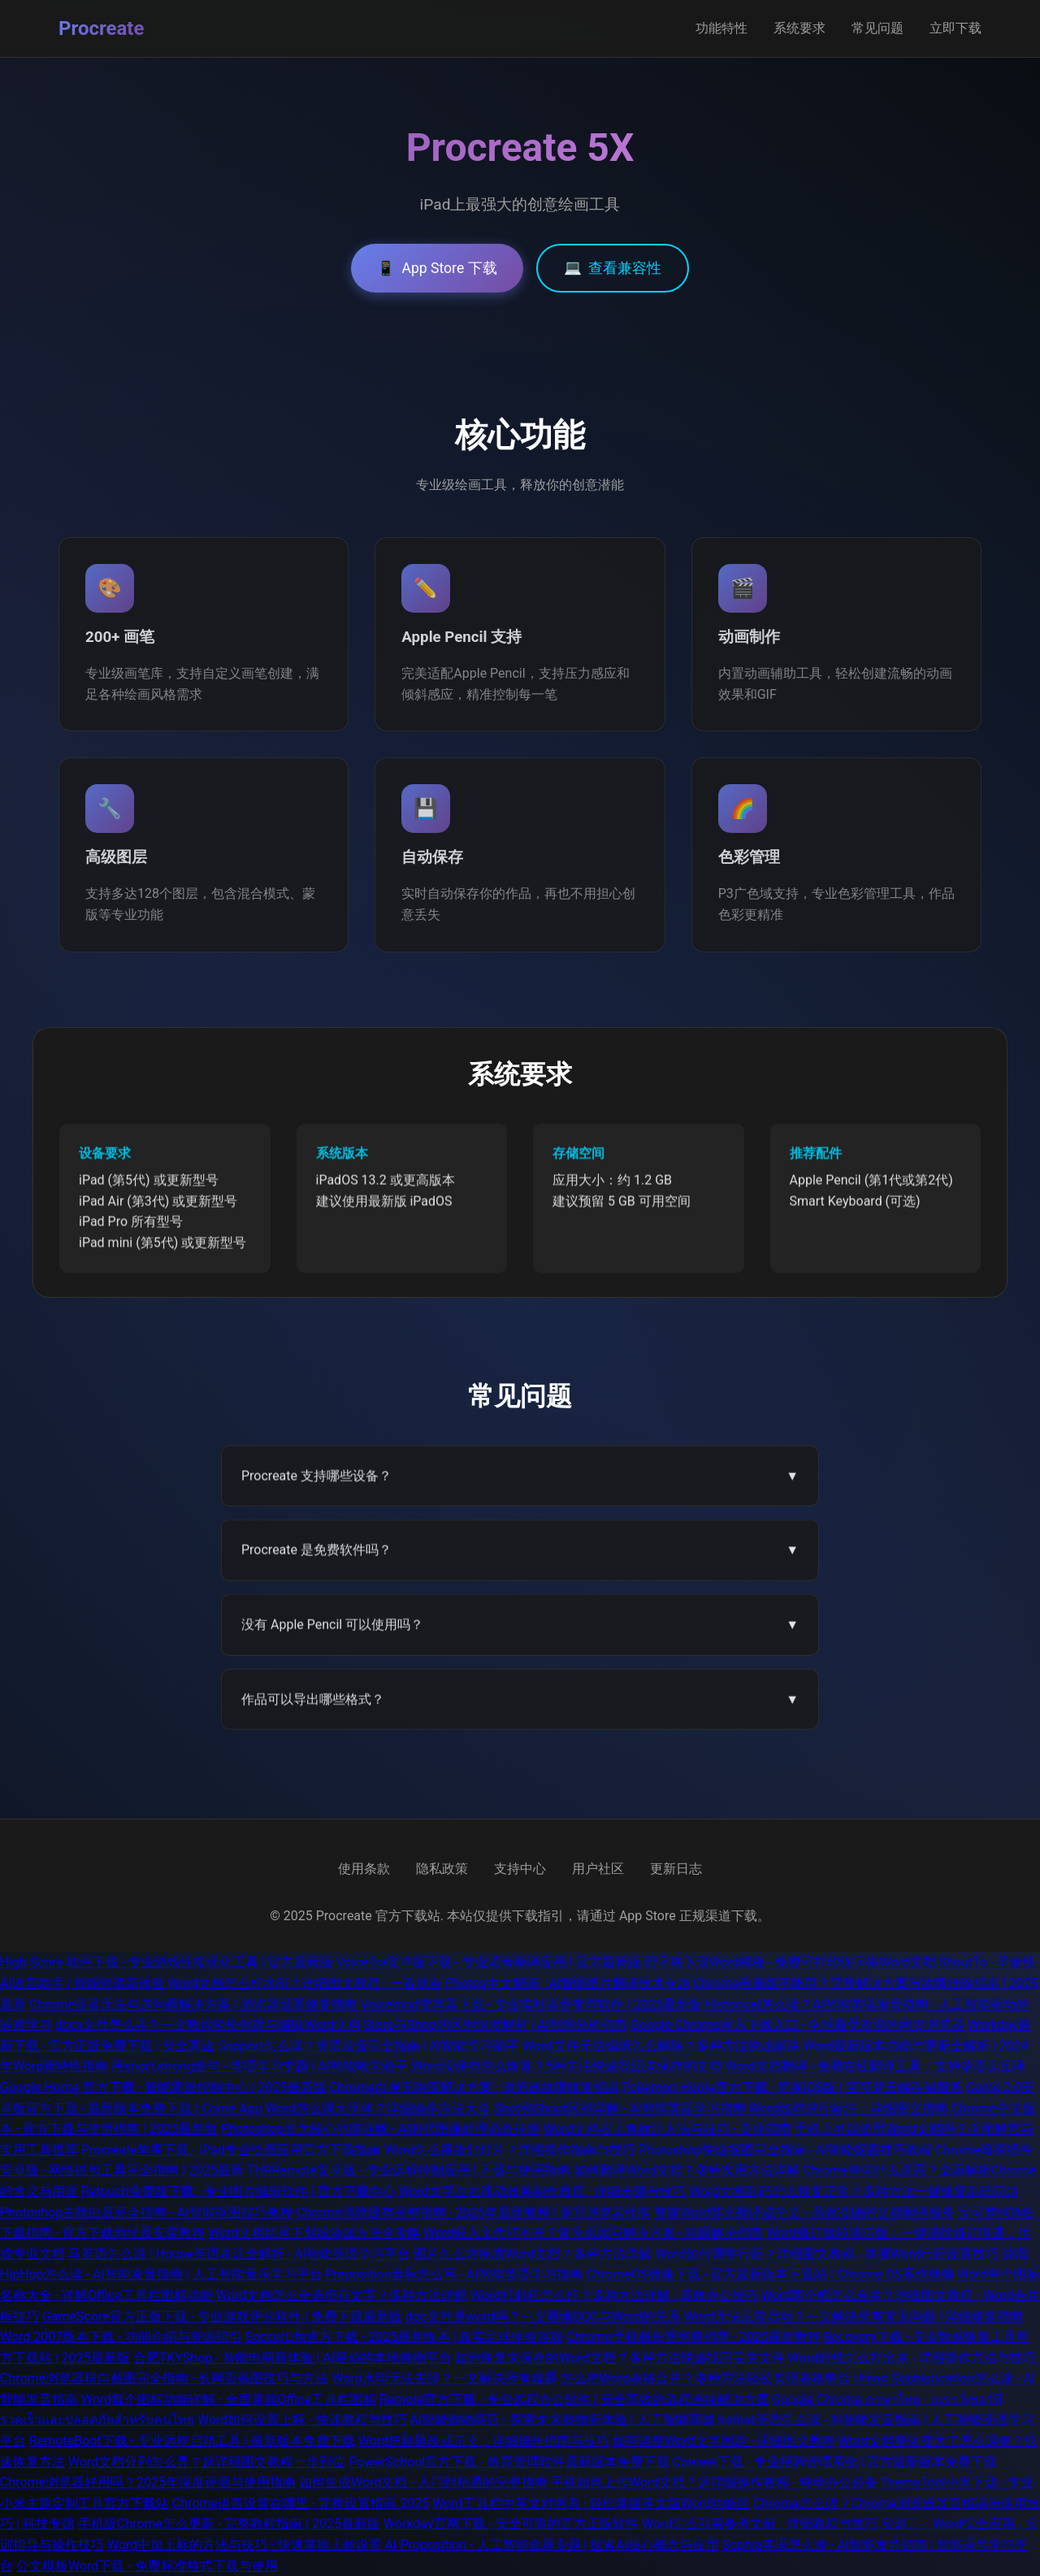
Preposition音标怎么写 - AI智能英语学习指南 (454, 2274)
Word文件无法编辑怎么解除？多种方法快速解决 (661, 2045)
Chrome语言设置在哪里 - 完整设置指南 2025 (300, 2503)
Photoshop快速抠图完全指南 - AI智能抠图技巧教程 (785, 2150)
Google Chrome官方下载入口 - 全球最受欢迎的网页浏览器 (797, 2024)
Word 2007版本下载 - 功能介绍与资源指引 (121, 2336)
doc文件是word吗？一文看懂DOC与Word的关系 (543, 2316)
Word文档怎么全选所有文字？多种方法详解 (341, 2295)
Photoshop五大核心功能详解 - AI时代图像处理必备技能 (380, 2128)
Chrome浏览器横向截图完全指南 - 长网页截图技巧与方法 (164, 2378)
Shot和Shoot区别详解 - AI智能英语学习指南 (620, 2108)
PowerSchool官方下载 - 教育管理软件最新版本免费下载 (509, 2462)
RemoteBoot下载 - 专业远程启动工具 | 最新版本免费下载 (192, 2440)
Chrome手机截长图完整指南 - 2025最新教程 (693, 2336)
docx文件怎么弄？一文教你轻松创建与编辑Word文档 (208, 2024)
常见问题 (878, 28)
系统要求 (800, 28)
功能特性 (722, 28)
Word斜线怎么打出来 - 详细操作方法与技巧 (912, 2358)
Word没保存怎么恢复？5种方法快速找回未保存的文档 (566, 2066)
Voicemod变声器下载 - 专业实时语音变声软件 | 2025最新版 (531, 2004)
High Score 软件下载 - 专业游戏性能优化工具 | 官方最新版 (166, 1962)
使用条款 (364, 1868)
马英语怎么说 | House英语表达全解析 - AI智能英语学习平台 (239, 2254)
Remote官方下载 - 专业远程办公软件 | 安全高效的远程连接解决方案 (574, 2399)
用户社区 (598, 1868)
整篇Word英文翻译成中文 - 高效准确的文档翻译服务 (804, 2212)
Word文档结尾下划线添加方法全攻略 (314, 2232)
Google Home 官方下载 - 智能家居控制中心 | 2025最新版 (163, 2087)
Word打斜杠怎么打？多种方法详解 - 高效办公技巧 (614, 2295)
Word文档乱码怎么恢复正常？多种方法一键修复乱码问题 (853, 2191)
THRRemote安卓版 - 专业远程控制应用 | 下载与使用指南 (408, 2170)
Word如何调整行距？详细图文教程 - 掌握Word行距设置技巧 (827, 2254)
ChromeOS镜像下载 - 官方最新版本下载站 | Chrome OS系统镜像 (770, 2274)
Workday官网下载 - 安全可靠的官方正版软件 (511, 2523)
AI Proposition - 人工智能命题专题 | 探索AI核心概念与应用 (552, 2544)
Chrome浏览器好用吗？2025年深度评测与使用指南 (148, 2482)
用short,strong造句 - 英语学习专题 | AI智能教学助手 (259, 2066)
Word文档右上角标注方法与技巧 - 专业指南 (668, 2128)
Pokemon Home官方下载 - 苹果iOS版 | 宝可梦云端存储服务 (792, 2087)
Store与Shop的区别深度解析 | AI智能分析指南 (496, 2024)
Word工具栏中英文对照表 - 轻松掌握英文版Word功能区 (591, 2503)
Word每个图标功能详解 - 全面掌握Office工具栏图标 (228, 2399)
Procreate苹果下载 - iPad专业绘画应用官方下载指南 (231, 2150)
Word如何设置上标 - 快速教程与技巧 (302, 2419)
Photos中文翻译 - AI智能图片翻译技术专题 (568, 1983)
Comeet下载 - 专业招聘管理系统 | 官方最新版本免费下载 (835, 2462)
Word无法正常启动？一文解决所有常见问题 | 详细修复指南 (853, 2316)
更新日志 (676, 1868)
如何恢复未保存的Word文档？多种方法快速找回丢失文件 (619, 2358)
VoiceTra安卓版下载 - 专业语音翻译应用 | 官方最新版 (488, 1962)
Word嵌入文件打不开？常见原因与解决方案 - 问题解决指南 (594, 2232)
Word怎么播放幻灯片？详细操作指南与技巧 (509, 2150)
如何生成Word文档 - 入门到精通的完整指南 (423, 2482)
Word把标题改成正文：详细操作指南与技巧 (483, 2440)
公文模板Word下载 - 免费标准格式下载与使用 (147, 2566)
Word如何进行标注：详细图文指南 (848, 2108)
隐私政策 (442, 1868)
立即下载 (956, 28)
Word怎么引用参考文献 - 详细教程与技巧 (760, 2523)
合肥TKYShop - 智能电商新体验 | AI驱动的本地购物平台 (292, 2358)
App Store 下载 (436, 268)
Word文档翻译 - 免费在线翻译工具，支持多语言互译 (876, 2066)
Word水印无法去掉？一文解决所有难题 (444, 2378)
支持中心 (520, 1868)
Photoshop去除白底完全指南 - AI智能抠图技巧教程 (146, 2212)
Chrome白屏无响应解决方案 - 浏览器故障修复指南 (475, 2087)
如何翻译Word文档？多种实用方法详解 (686, 2170)
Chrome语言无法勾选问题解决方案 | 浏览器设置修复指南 (193, 2004)
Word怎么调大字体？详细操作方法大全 (378, 2108)
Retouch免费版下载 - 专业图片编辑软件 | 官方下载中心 (238, 2191)
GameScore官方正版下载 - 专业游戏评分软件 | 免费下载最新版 (222, 2316)
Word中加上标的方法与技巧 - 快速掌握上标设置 (244, 2544)
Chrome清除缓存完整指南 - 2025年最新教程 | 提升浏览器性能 (474, 2212)
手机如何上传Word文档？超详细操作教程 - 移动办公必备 (714, 2482)
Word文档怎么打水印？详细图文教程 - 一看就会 (305, 1983)
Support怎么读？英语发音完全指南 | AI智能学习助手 (368, 2045)
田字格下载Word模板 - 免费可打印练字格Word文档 (790, 1962)
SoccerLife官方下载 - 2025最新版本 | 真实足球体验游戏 (404, 2336)
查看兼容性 (612, 267)
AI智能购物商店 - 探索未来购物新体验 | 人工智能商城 (562, 2419)
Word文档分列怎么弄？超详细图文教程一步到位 (206, 2462)
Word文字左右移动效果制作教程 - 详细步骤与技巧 (543, 2191)
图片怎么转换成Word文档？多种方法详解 (533, 2254)
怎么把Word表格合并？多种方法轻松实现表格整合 (706, 2378)
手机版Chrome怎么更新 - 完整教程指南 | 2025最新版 (229, 2523)
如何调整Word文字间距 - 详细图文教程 (724, 2440)
